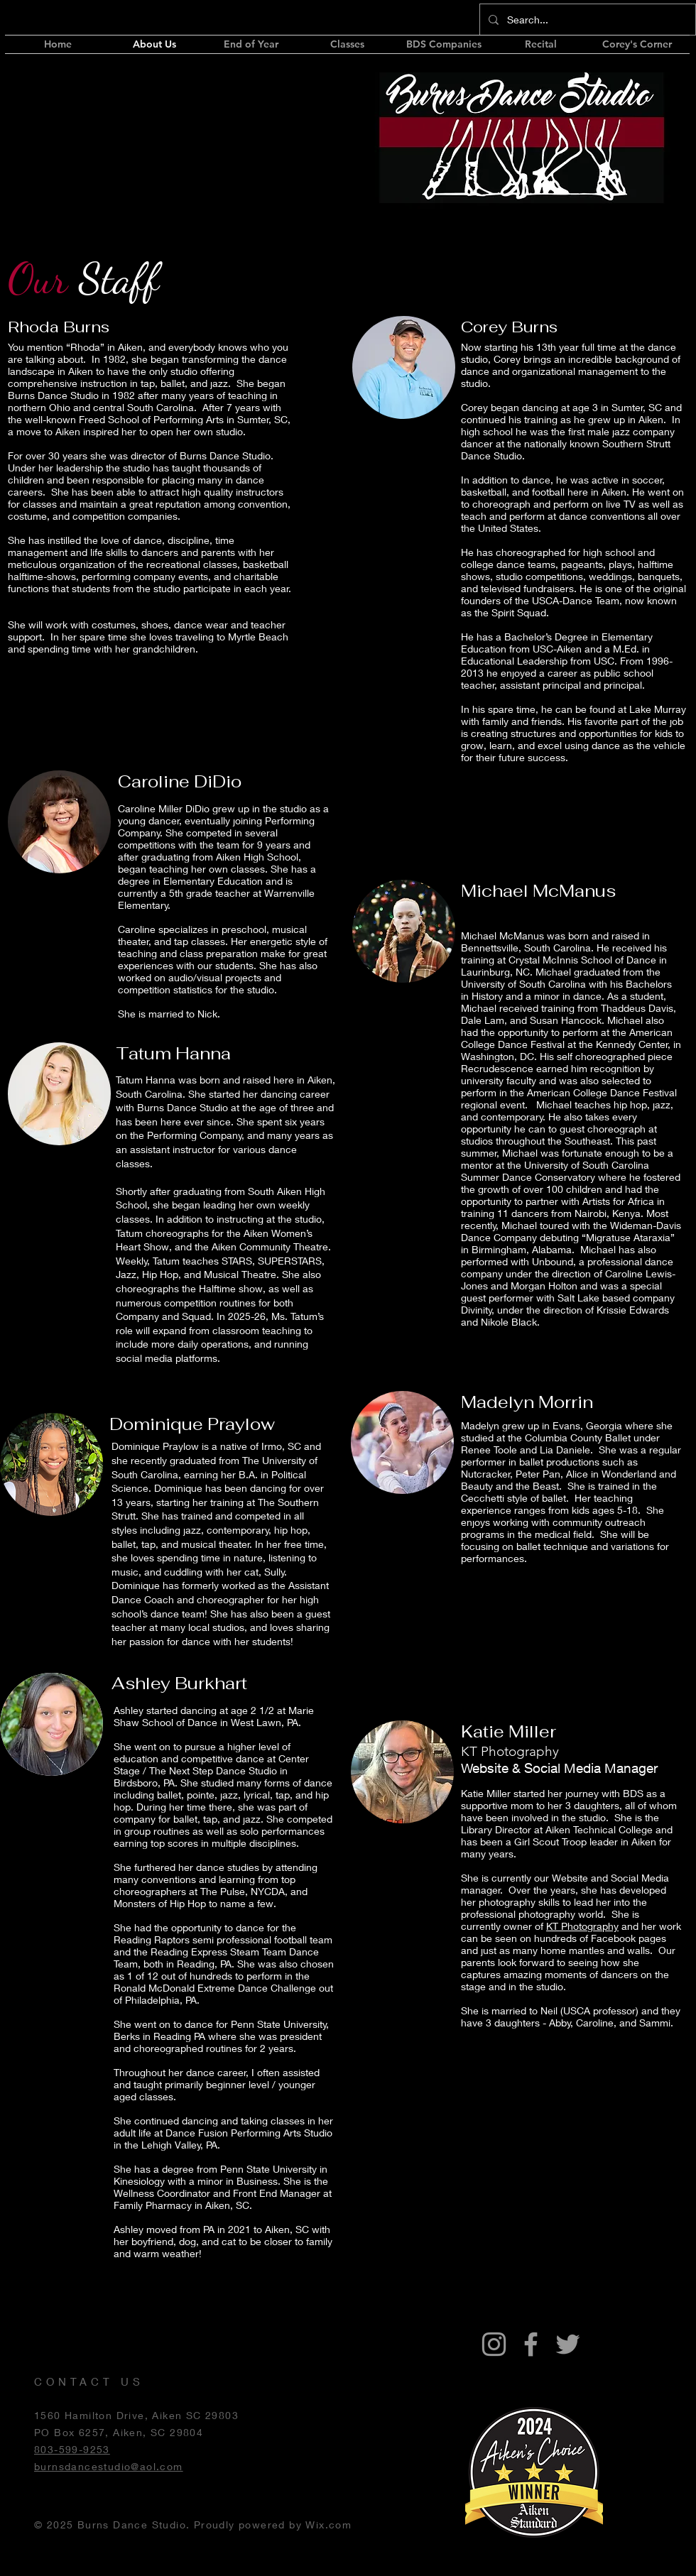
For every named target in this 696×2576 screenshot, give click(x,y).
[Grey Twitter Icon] (568, 2344)
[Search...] (586, 19)
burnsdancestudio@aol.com (108, 2466)
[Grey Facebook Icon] (531, 2344)
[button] (444, 44)
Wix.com (328, 2524)
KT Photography (582, 1926)
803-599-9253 (72, 2449)
